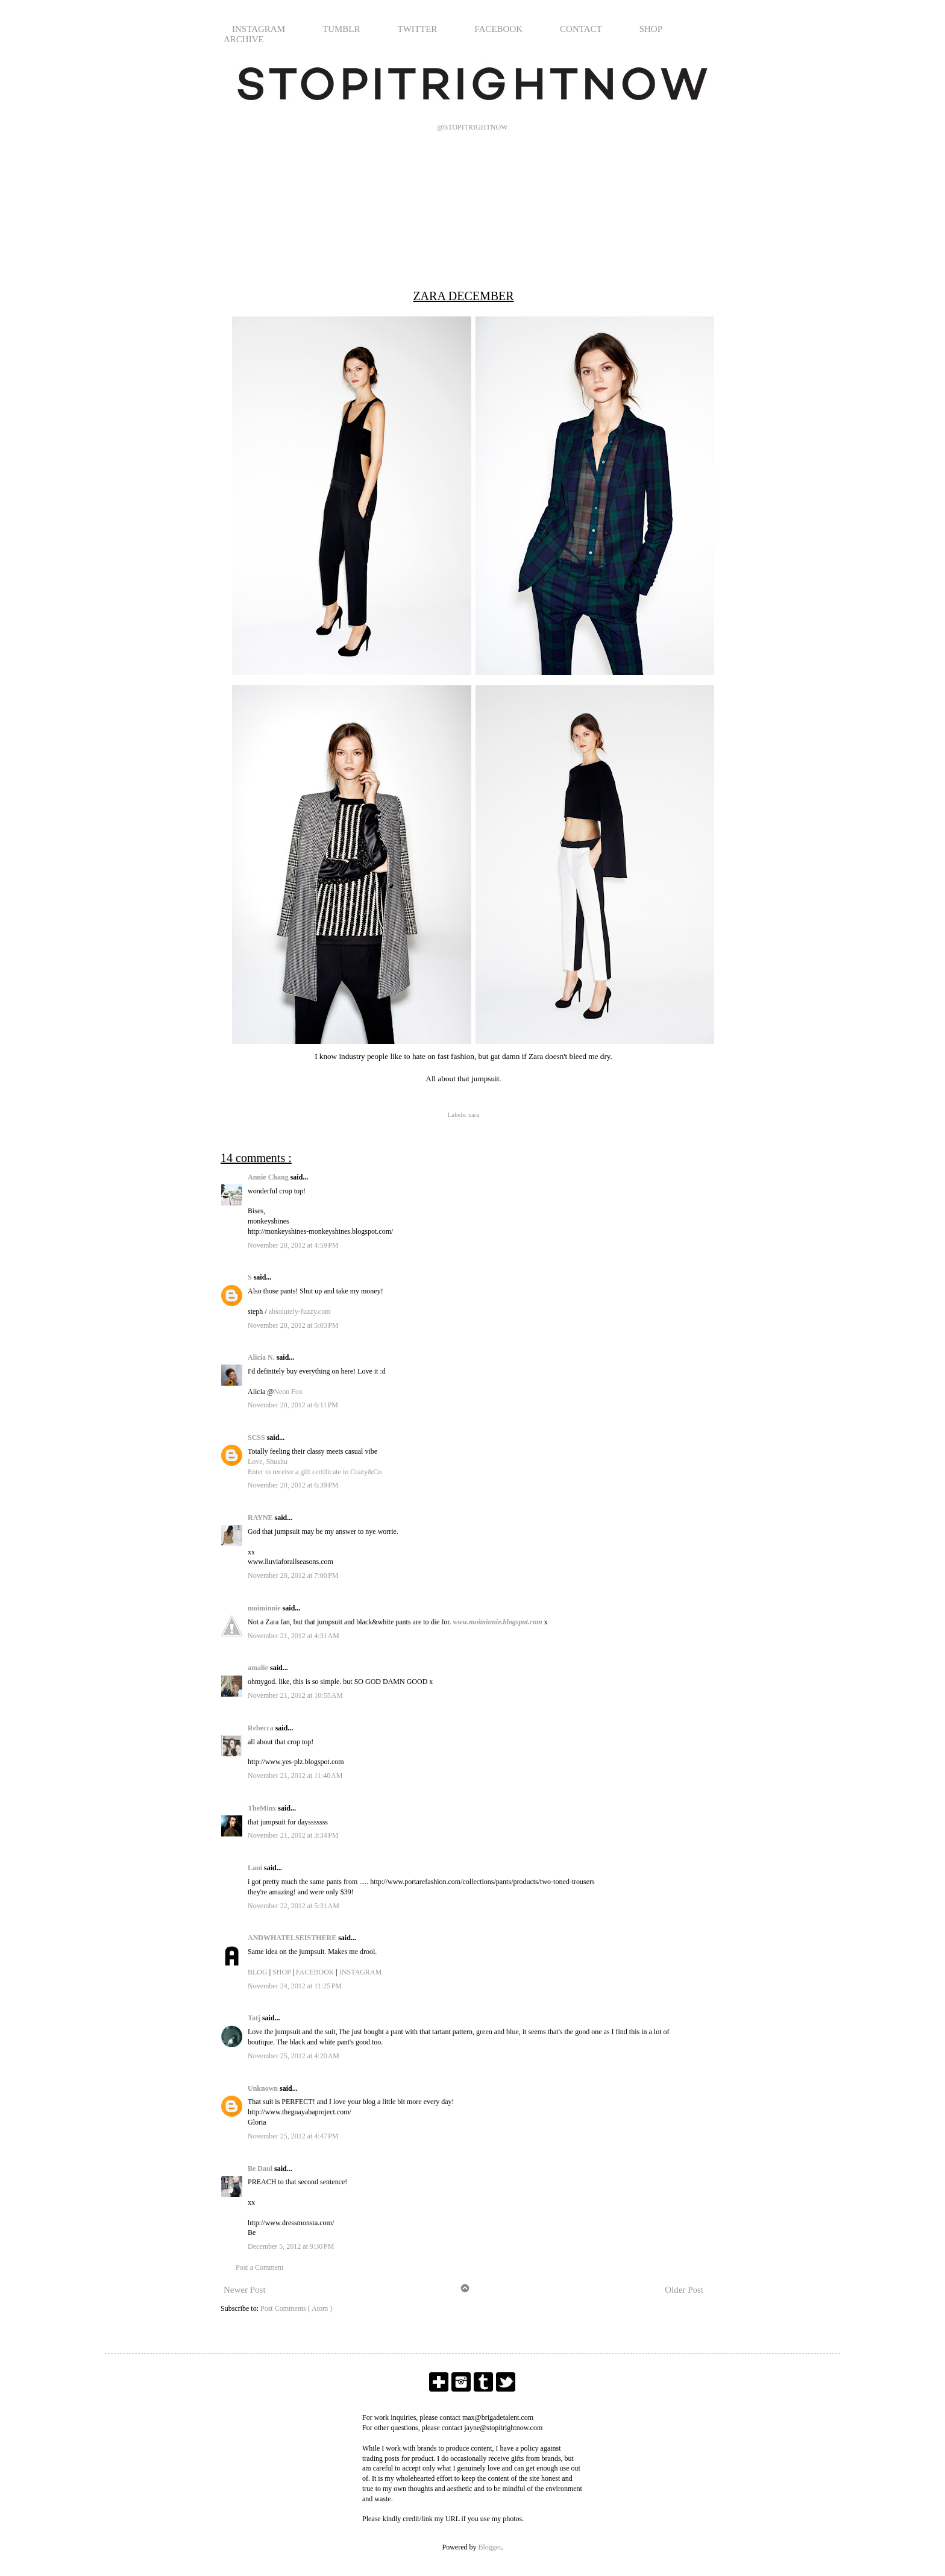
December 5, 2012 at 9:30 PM (291, 2246)
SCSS (257, 1437)
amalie (259, 1667)
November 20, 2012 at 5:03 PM (293, 1325)
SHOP (650, 29)
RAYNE (261, 1517)
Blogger (490, 2547)
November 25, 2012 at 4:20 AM (293, 2056)
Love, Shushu (267, 1461)
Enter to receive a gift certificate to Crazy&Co (314, 1472)
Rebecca (261, 1728)
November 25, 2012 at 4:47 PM (293, 2136)
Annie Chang (269, 1177)
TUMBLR (341, 29)
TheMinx (263, 1808)
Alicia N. (262, 1357)
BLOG (258, 1972)
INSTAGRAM (258, 29)
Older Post (684, 2290)
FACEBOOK (498, 29)
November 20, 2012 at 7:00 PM (293, 1575)
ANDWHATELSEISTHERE (293, 1938)
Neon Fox (288, 1391)
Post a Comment (259, 2267)
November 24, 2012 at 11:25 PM (295, 1986)
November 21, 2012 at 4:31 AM (293, 1636)
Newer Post (245, 2290)
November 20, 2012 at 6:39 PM (293, 1485)
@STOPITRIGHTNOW (473, 127)
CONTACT (581, 29)
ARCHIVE (244, 39)
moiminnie (265, 1608)
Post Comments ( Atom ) (296, 2308)
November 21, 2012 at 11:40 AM (295, 1775)
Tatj (255, 2018)
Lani (256, 1868)
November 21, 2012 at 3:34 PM (293, 1835)
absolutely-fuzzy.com (300, 1311)
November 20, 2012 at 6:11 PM (293, 1405)
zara (473, 1114)
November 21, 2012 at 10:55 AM (295, 1695)
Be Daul (261, 2168)
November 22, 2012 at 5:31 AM (293, 1906)
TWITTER (418, 29)
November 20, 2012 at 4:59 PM (293, 1245)
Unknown (264, 2088)
